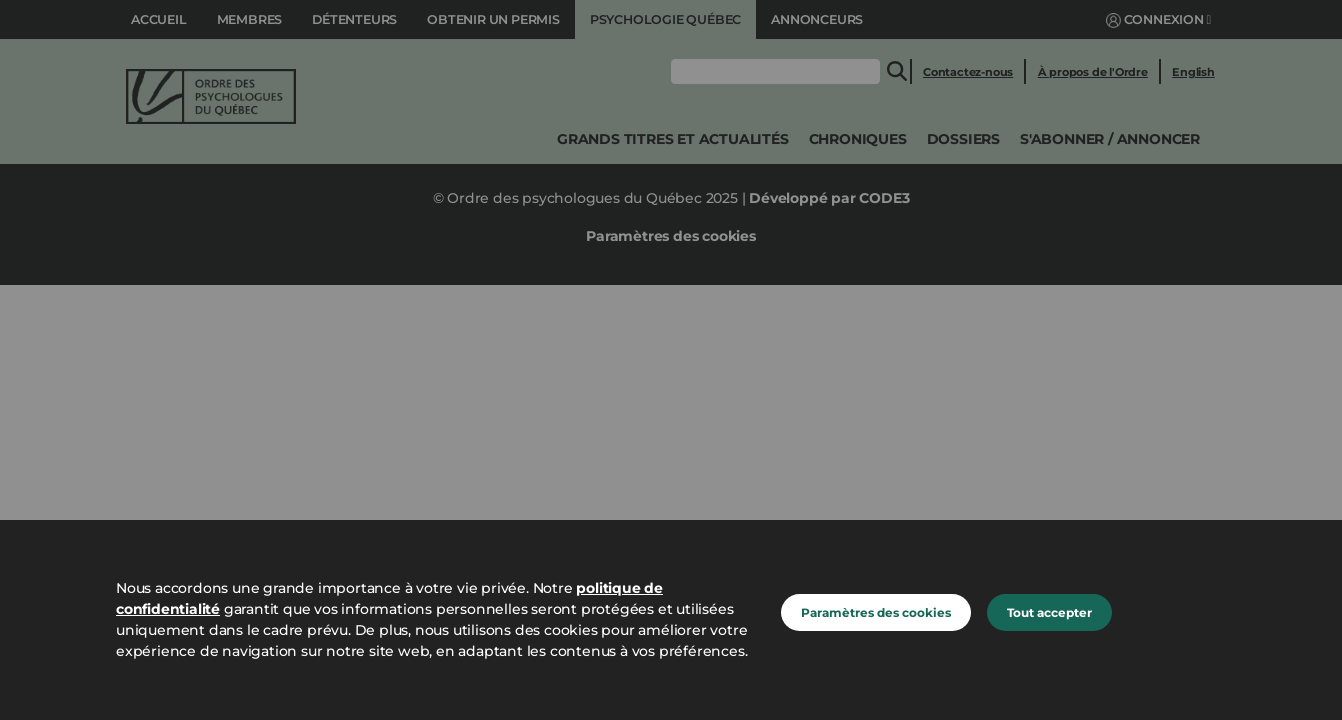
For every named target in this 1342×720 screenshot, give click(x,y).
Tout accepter (1049, 612)
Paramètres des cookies (876, 612)
